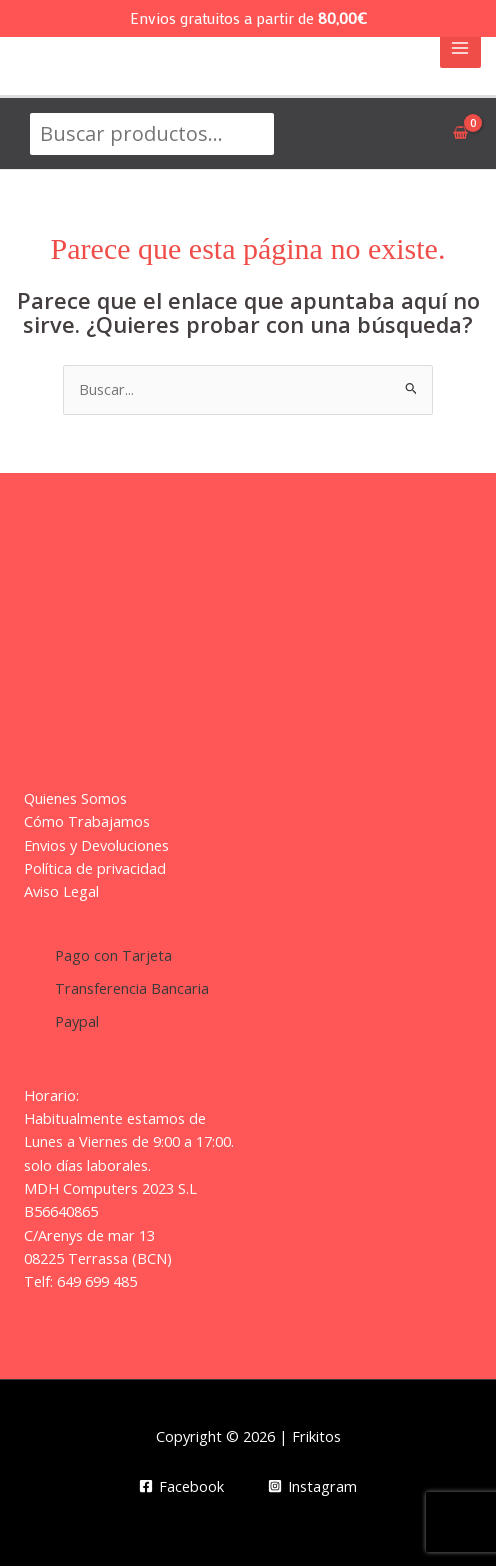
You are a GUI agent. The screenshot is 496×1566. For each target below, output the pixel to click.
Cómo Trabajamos (87, 821)
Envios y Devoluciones (96, 845)
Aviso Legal (61, 891)
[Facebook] (181, 1486)
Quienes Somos (75, 798)
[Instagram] (312, 1486)
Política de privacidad (95, 868)
